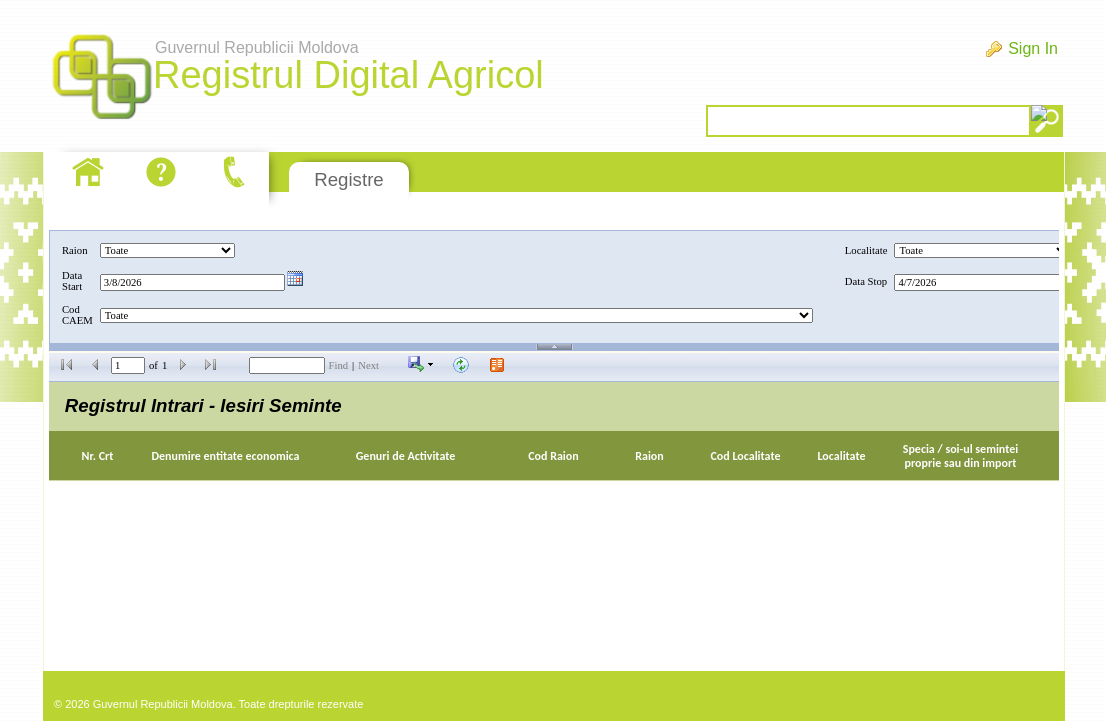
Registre (348, 179)
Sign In (1033, 48)
